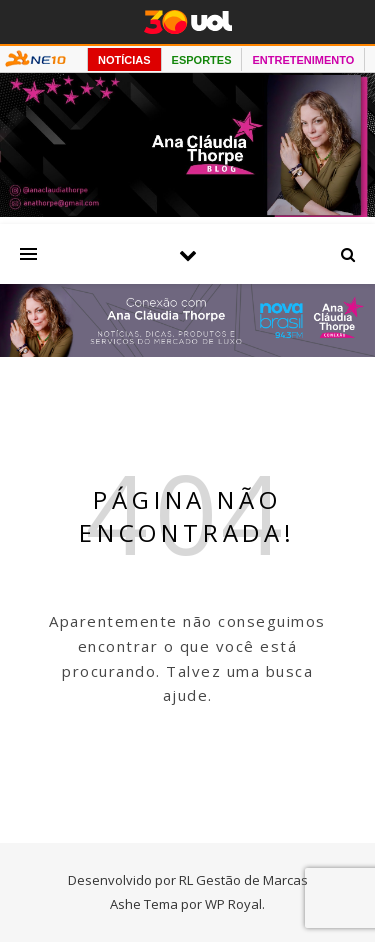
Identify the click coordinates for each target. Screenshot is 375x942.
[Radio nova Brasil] (187, 351)
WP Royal (233, 904)
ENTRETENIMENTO (303, 60)
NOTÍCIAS (124, 60)
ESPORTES (202, 60)
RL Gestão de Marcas (243, 880)
